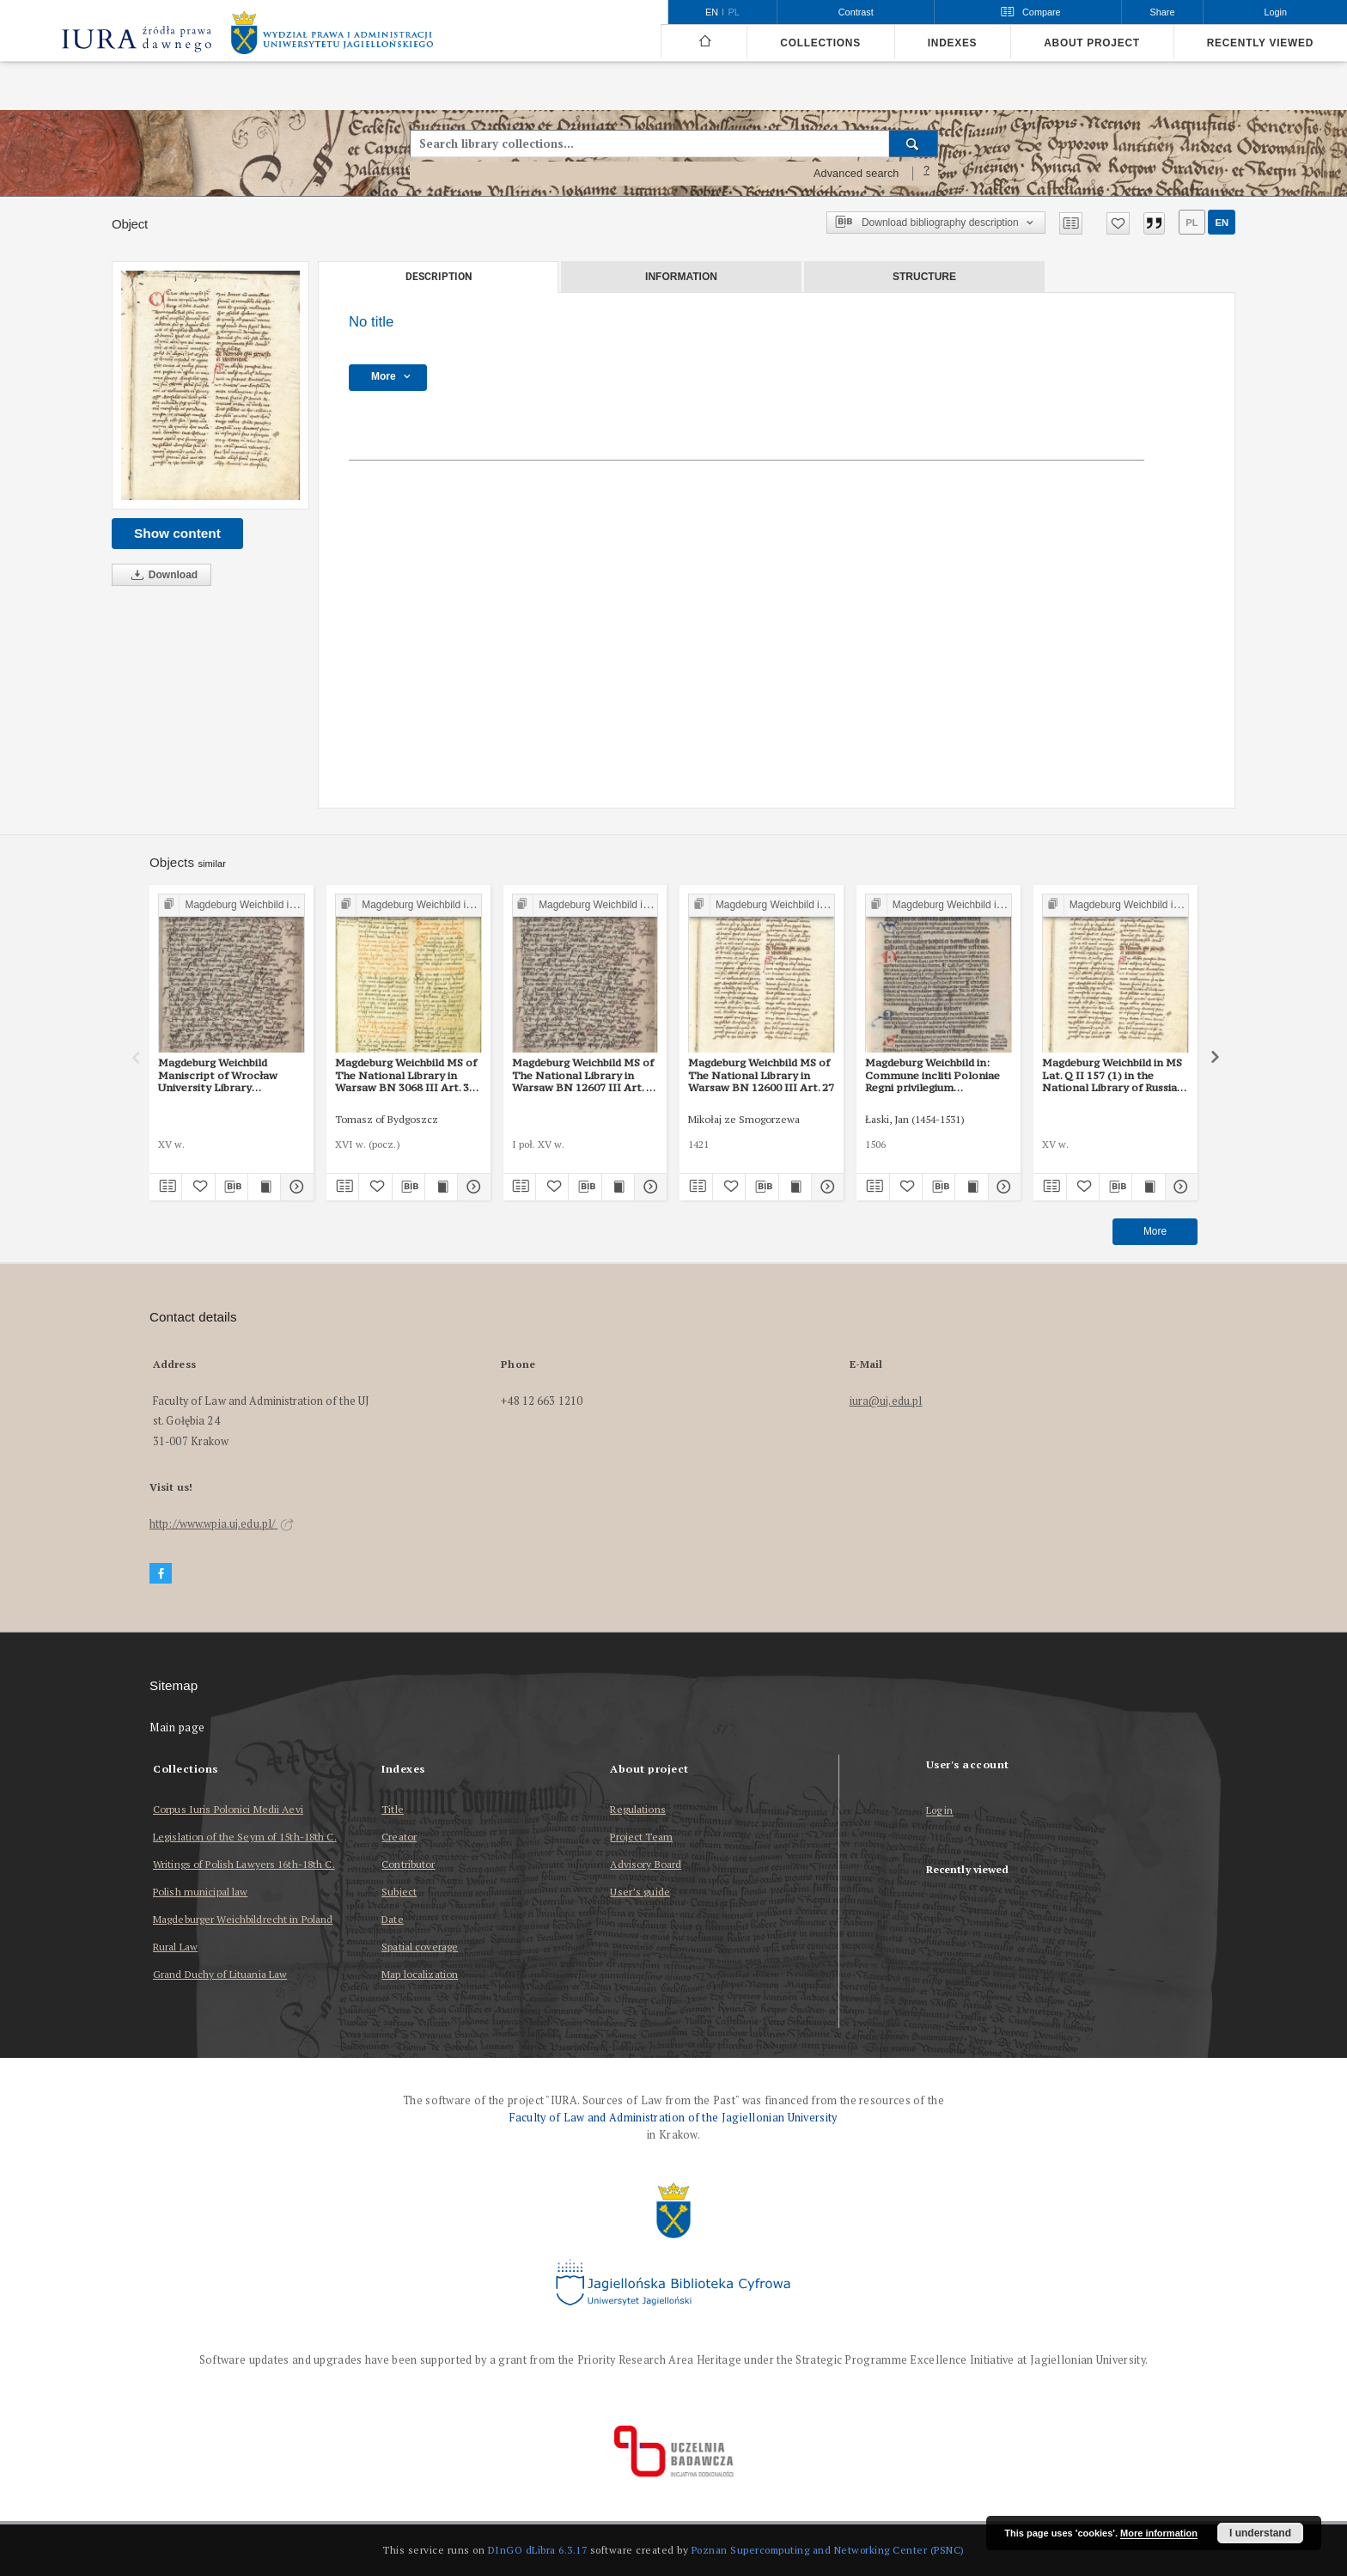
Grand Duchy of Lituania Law (220, 1974)
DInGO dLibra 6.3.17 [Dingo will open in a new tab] (538, 2549)
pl (1191, 222)
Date (392, 1919)
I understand (1260, 2533)
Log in (940, 1810)
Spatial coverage (419, 1946)
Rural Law (175, 1946)
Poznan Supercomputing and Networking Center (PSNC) (828, 2549)
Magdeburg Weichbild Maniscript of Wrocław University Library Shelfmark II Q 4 (217, 1075)
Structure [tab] (924, 277)
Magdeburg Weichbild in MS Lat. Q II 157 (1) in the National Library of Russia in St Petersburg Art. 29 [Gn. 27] (1114, 1075)
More (1155, 1231)
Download (161, 575)
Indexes (952, 43)
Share (1162, 12)
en (1221, 222)
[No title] (210, 385)
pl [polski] (734, 12)
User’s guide (639, 1891)
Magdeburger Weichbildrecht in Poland (242, 1919)
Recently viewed (1260, 43)
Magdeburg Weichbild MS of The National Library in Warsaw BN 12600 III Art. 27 (761, 1075)
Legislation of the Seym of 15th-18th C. (245, 1836)
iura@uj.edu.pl (886, 1401)
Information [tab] (681, 277)
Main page (177, 1727)
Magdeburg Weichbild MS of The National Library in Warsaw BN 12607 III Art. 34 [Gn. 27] (585, 1075)
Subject (399, 1891)
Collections (820, 43)
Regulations (637, 1809)
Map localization (419, 1974)
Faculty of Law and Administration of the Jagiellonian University (673, 2117)
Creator (399, 1836)
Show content (177, 533)
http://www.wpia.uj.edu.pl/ (221, 1524)
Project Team (641, 1836)
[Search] (913, 143)
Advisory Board (645, 1864)
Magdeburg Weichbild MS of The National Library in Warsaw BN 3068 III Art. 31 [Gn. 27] (406, 1075)
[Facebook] (160, 1573)
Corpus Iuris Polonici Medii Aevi (228, 1809)
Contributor (408, 1864)
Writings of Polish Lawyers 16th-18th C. (244, 1864)
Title (392, 1809)
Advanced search (856, 174)
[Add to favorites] (1118, 223)
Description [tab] (438, 277)
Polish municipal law (200, 1891)
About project (1092, 43)
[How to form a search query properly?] (927, 173)
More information (1159, 2533)
